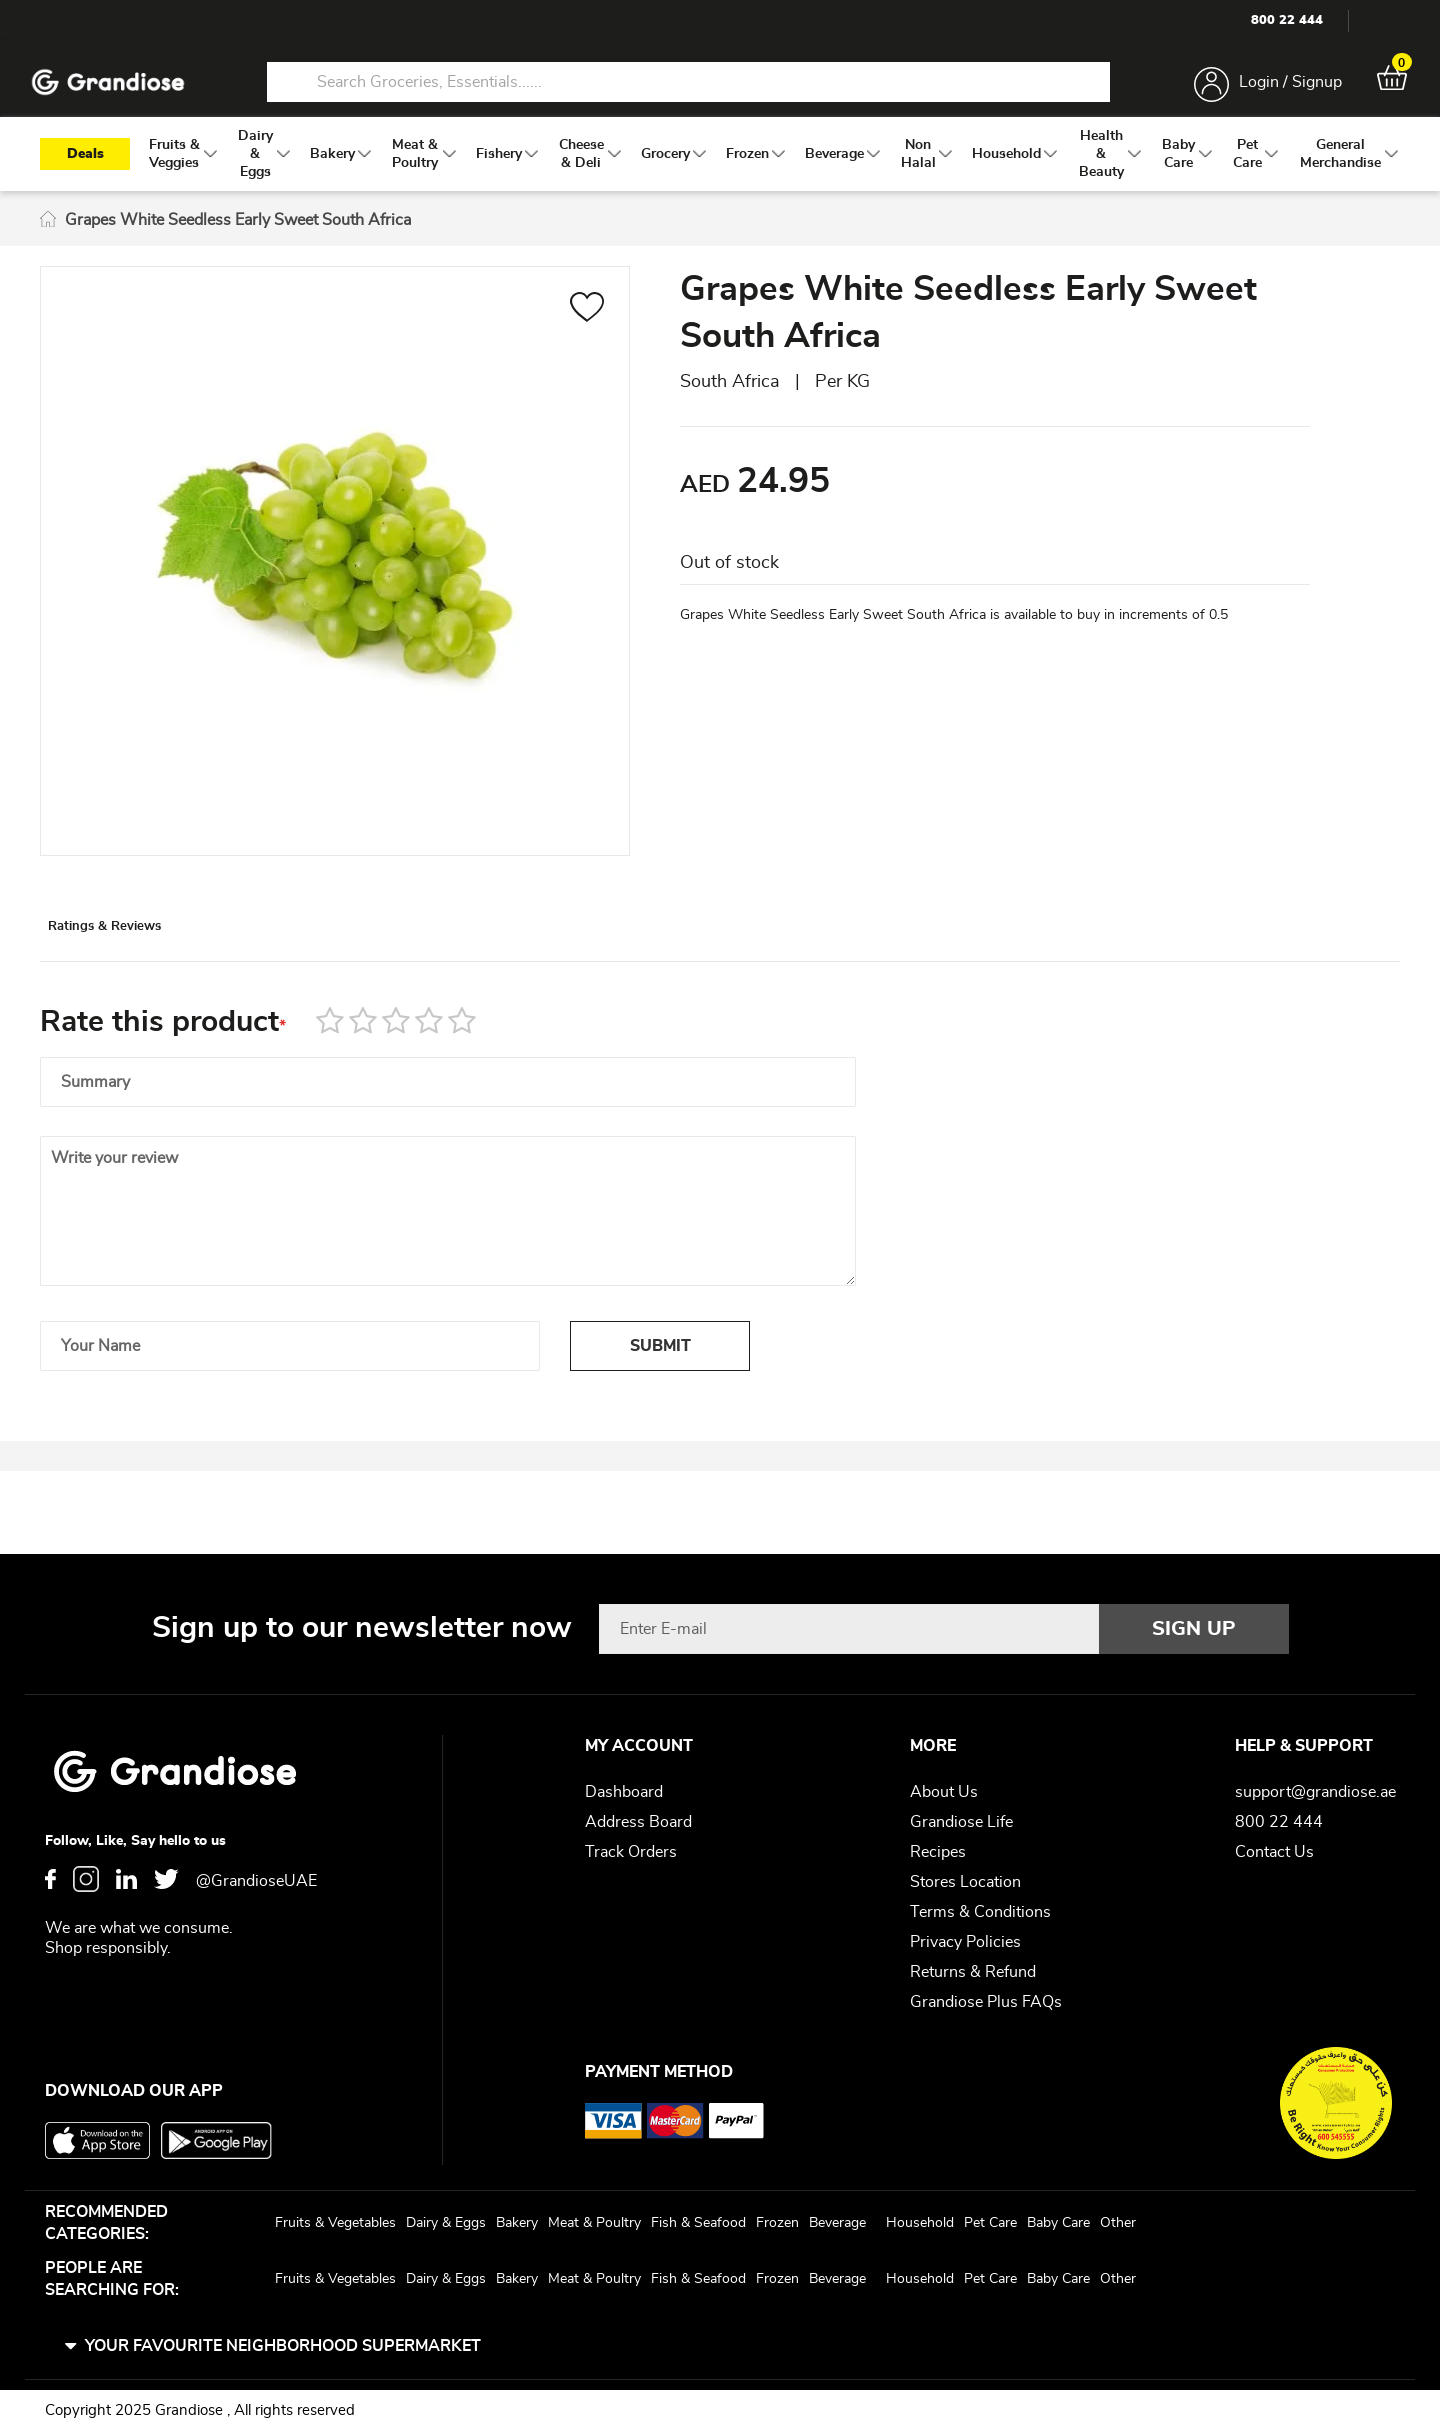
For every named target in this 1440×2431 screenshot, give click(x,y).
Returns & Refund (973, 1972)
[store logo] (120, 88)
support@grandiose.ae (1315, 1792)
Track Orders (631, 1852)
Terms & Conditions (980, 1912)
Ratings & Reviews (150, 954)
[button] (587, 327)
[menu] (720, 171)
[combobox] (688, 88)
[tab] (150, 953)
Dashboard (624, 1792)
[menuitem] (174, 171)
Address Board (638, 1822)
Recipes (938, 1852)
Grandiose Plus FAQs (986, 2002)
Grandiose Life (961, 1822)
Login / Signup (1278, 88)
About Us (944, 1792)
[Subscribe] (1194, 1629)
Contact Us (1274, 1852)
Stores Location (965, 1882)
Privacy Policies (965, 1942)
